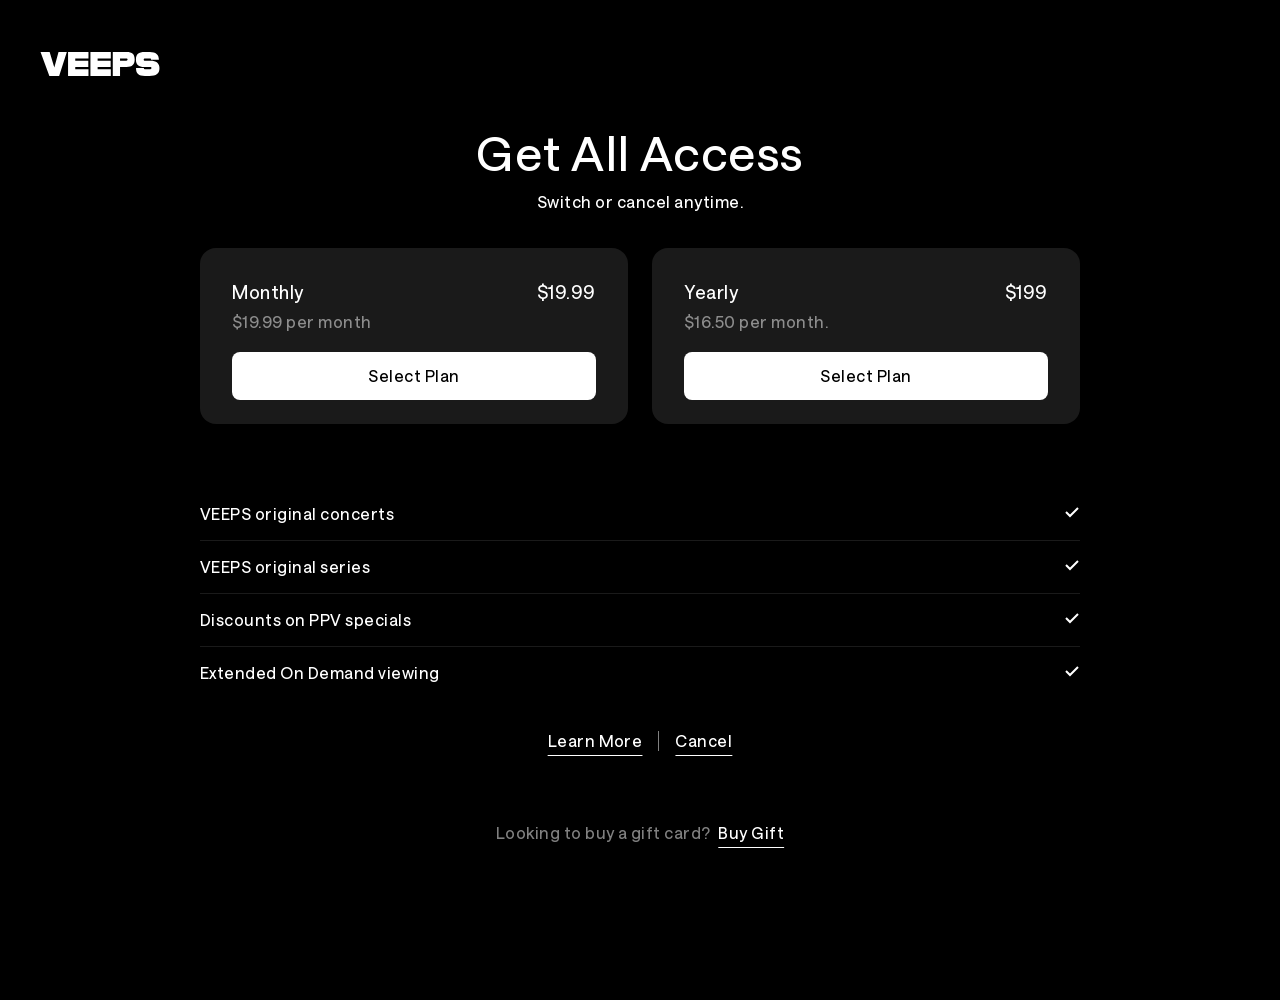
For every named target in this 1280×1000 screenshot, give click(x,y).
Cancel (703, 740)
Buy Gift (751, 832)
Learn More (595, 740)
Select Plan (413, 375)
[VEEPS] (100, 64)
